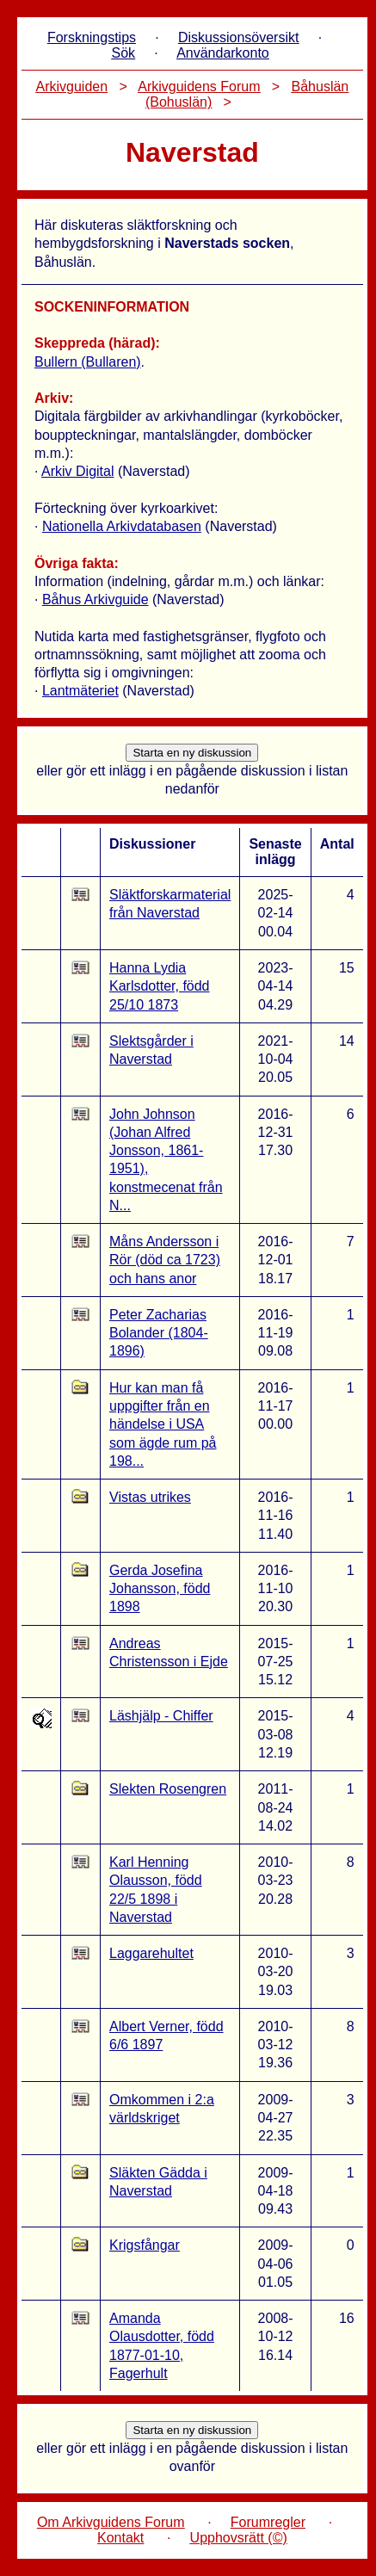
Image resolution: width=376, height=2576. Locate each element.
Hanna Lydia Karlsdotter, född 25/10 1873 (159, 986)
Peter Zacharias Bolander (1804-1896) (158, 1333)
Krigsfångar (144, 2245)
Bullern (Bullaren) (87, 362)
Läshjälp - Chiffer (161, 1715)
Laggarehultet (151, 1953)
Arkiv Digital (77, 471)
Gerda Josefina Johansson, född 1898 (159, 1589)
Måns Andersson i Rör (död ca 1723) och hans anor (164, 1260)
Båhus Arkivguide (95, 599)
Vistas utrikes (150, 1497)
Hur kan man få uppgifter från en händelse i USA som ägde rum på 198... (163, 1424)
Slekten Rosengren (167, 1789)
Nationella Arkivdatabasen (121, 526)
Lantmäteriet (80, 690)
